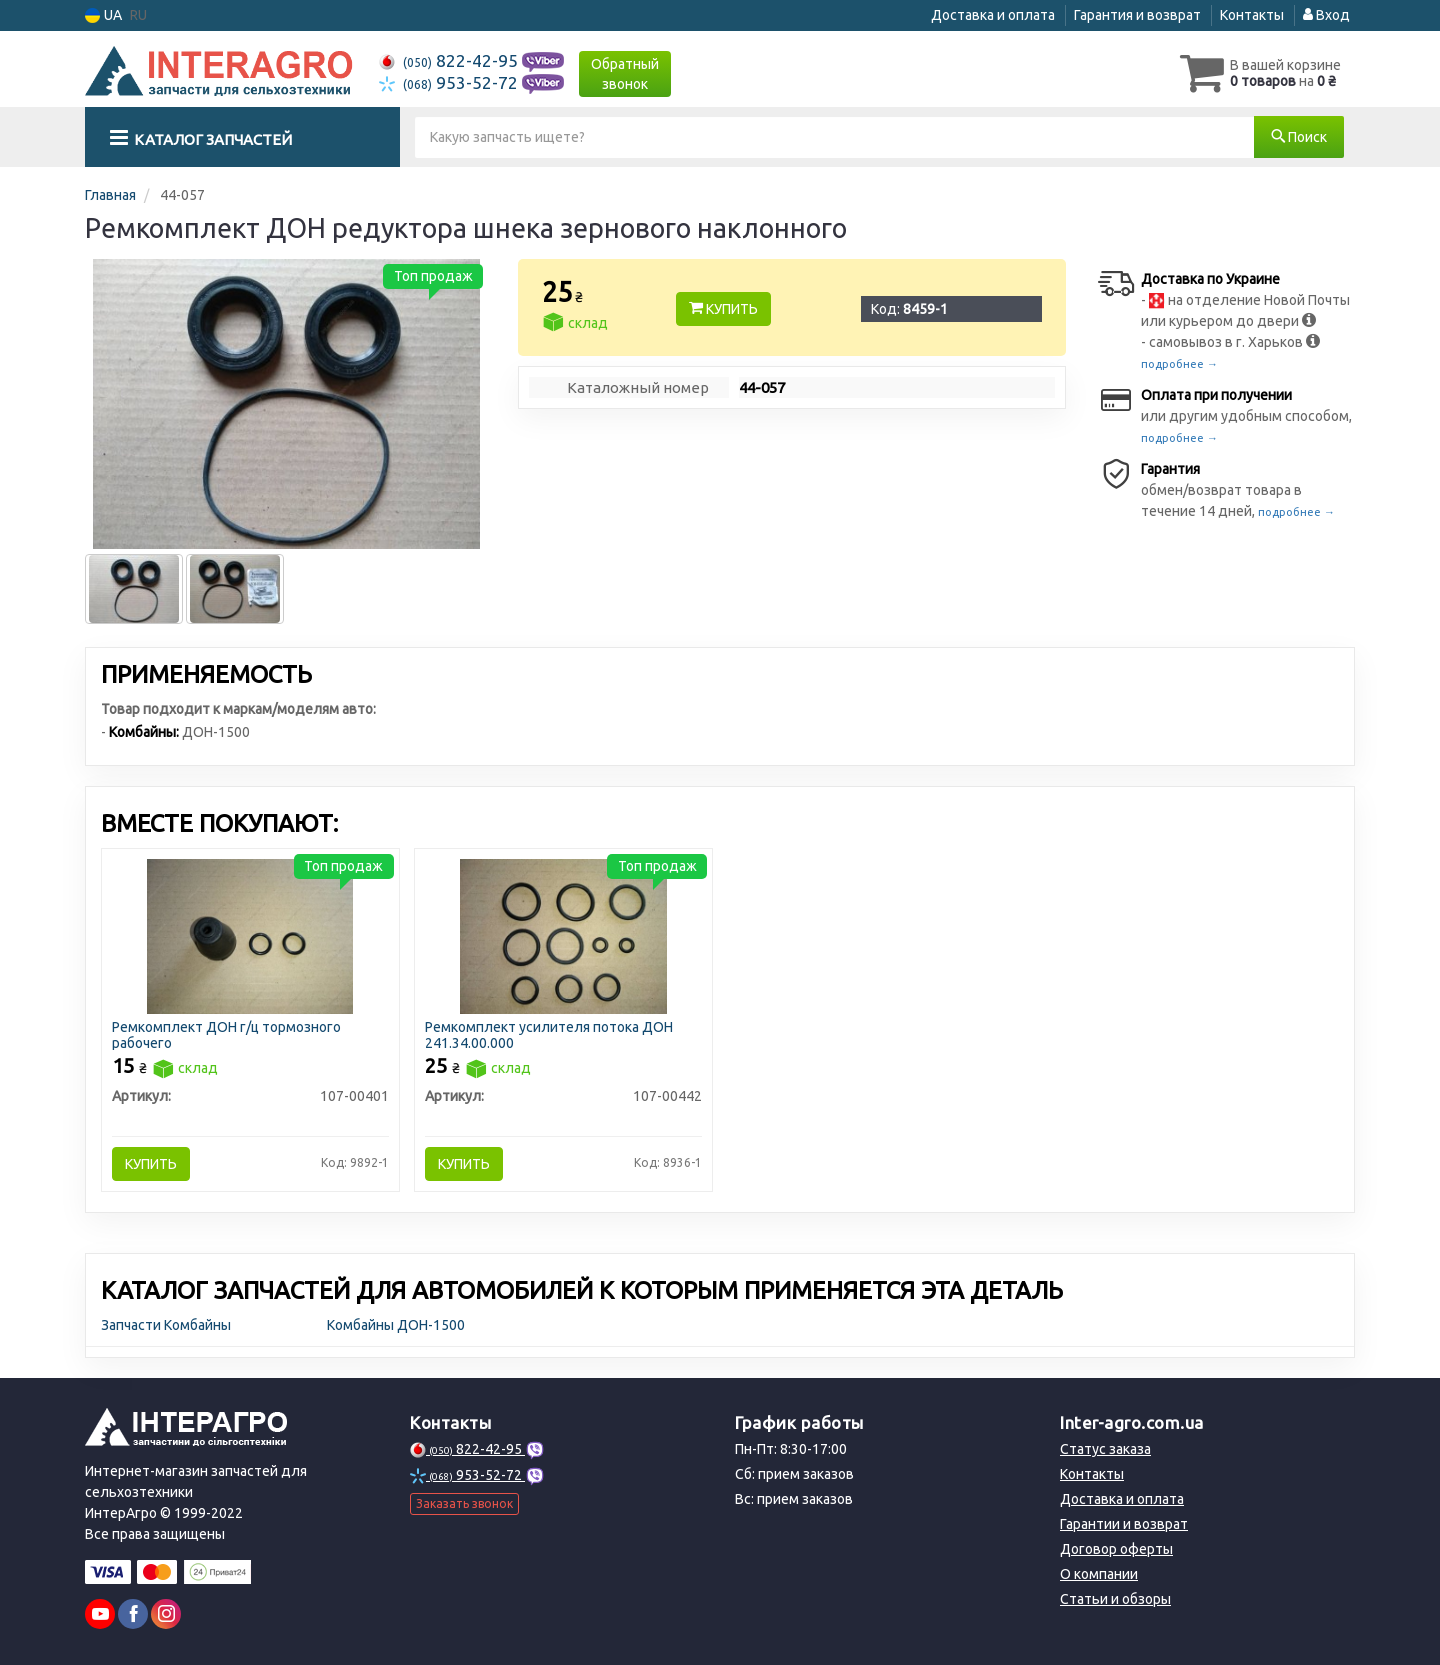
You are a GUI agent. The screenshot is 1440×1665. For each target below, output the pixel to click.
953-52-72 (450, 82)
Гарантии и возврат (1124, 1524)
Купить (723, 309)
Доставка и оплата (993, 15)
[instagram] (166, 1614)
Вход (1326, 15)
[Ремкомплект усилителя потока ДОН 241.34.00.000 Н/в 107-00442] (563, 935)
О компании (1099, 1574)
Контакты (1252, 15)
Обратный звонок (625, 74)
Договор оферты (1116, 1549)
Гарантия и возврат (1137, 15)
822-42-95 (450, 60)
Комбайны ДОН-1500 (396, 1325)
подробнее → (1179, 364)
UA (103, 15)
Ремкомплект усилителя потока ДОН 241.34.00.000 (549, 1034)
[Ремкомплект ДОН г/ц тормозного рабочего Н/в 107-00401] (250, 935)
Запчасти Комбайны (166, 1325)
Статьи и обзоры (1115, 1599)
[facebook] (133, 1614)
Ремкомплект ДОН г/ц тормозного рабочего (226, 1034)
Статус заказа (1105, 1449)
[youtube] (100, 1614)
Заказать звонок (464, 1503)
